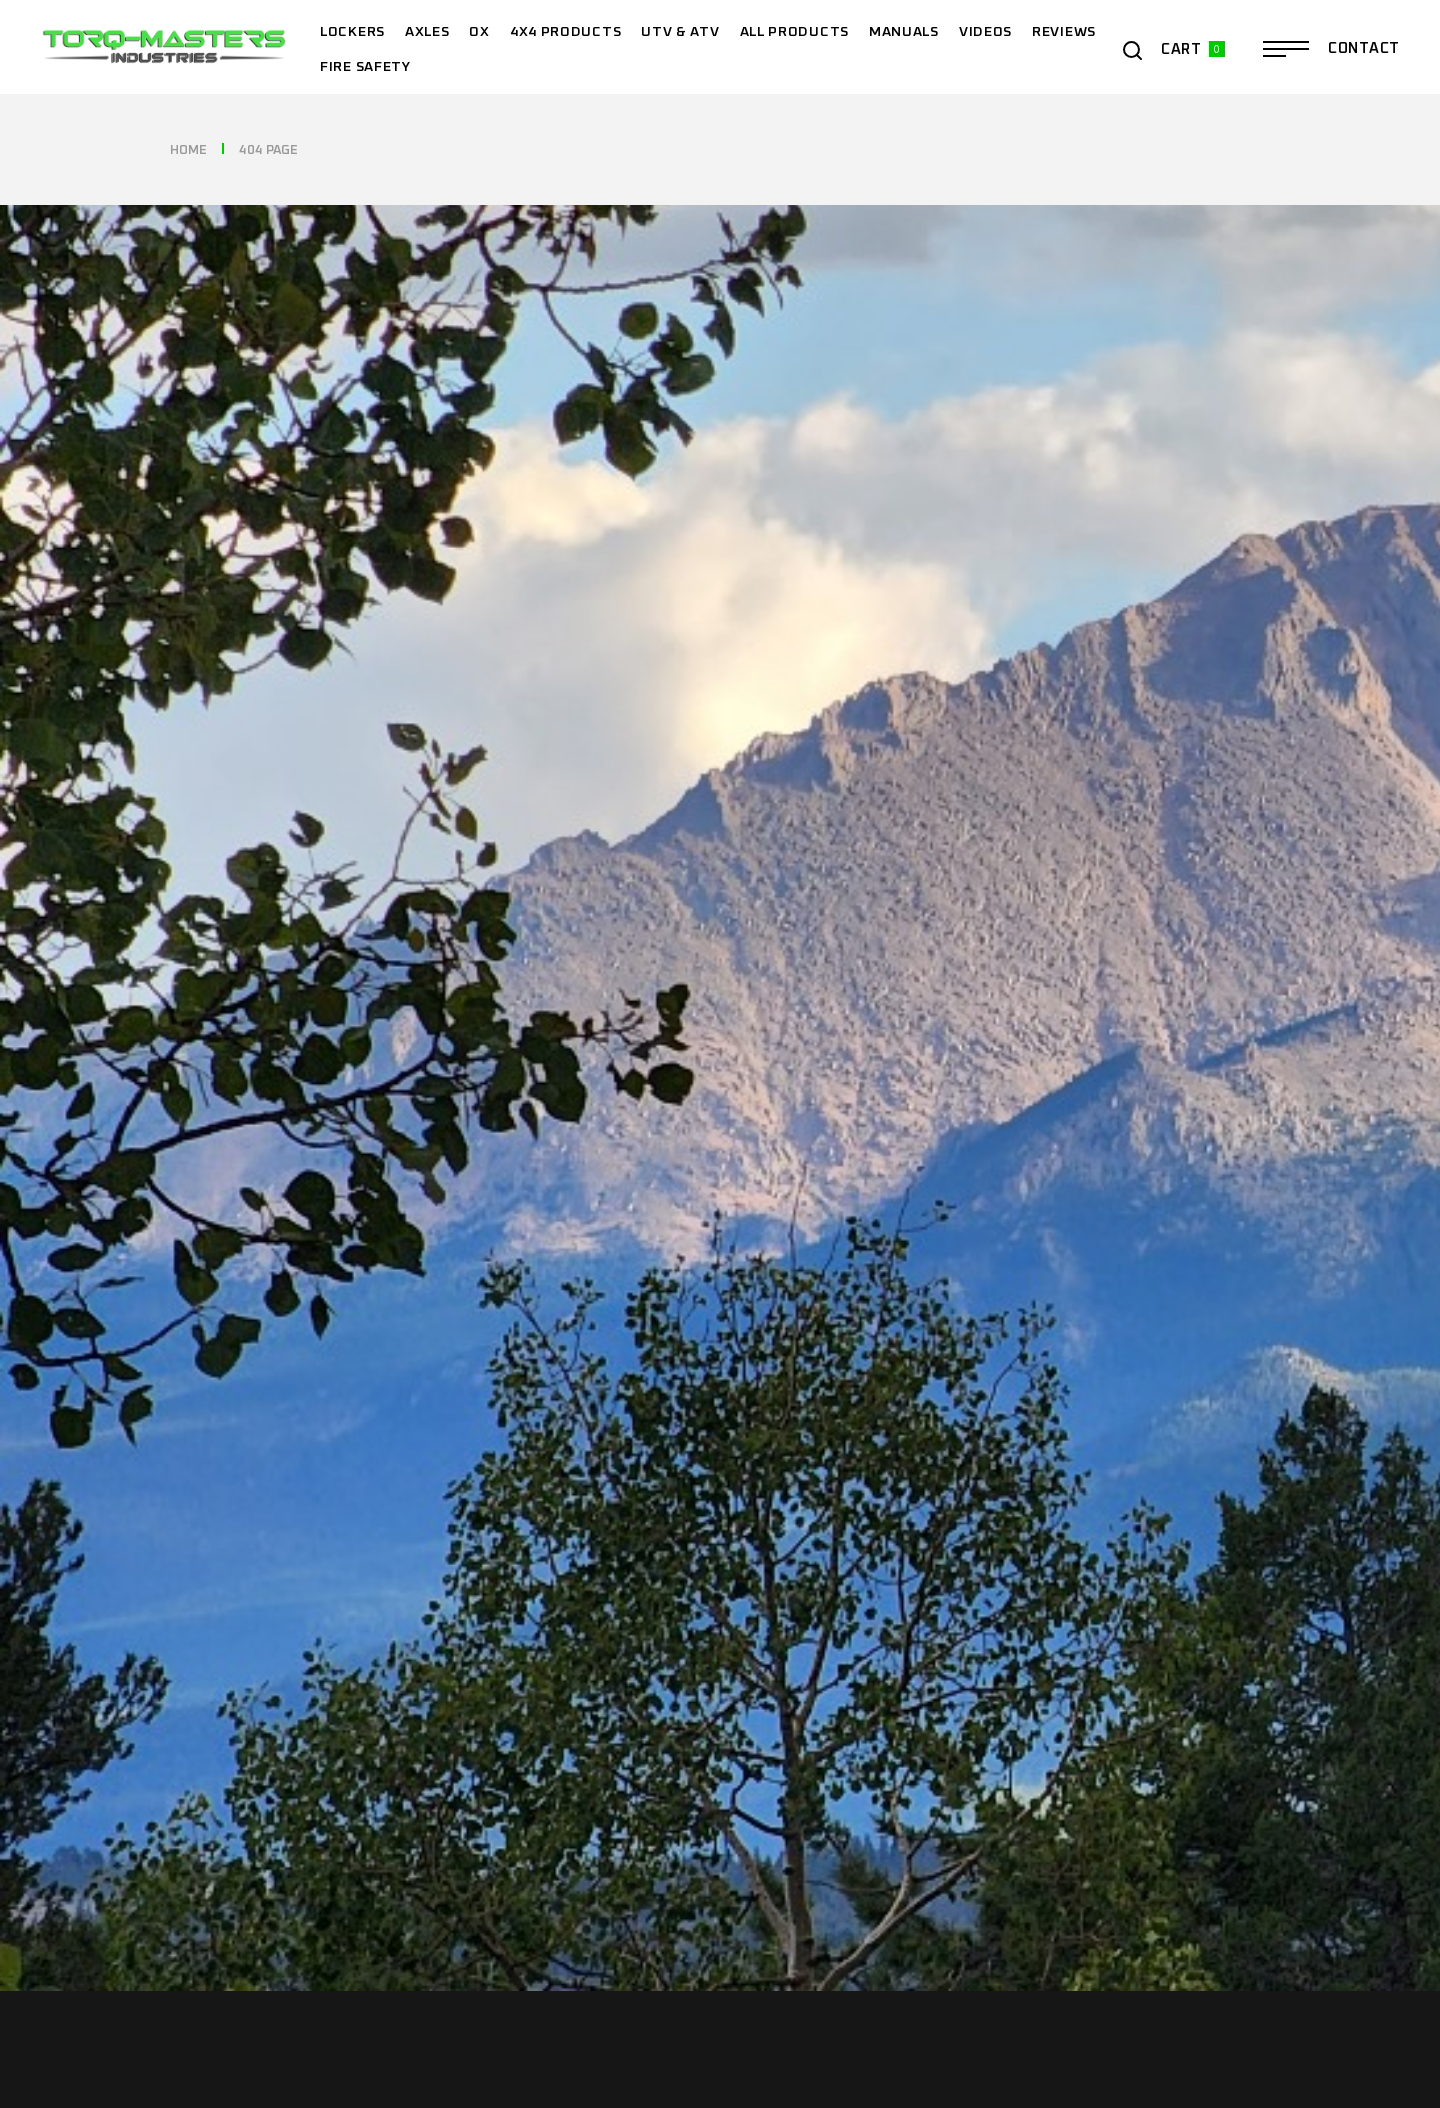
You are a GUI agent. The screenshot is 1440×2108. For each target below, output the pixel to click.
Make (632, 123)
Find (1213, 122)
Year (362, 123)
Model (909, 123)
